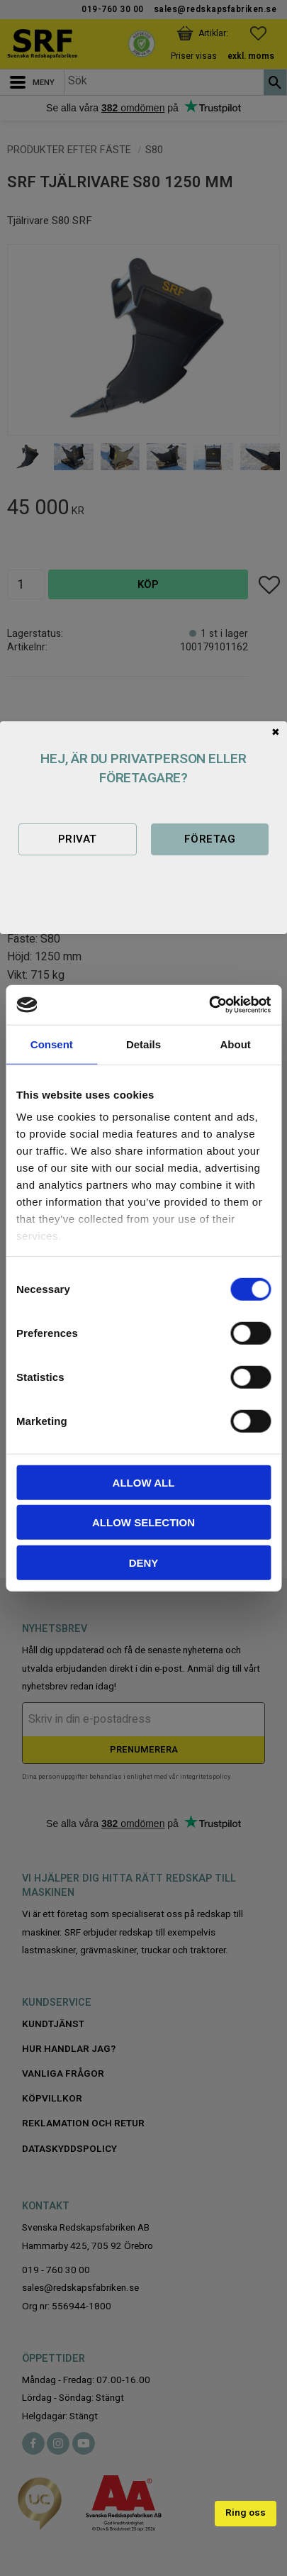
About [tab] (235, 1044)
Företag (209, 839)
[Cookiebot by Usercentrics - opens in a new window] (209, 1005)
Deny (144, 1562)
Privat (77, 839)
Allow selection (143, 1522)
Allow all (144, 1482)
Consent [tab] (51, 1044)
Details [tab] (143, 1044)
